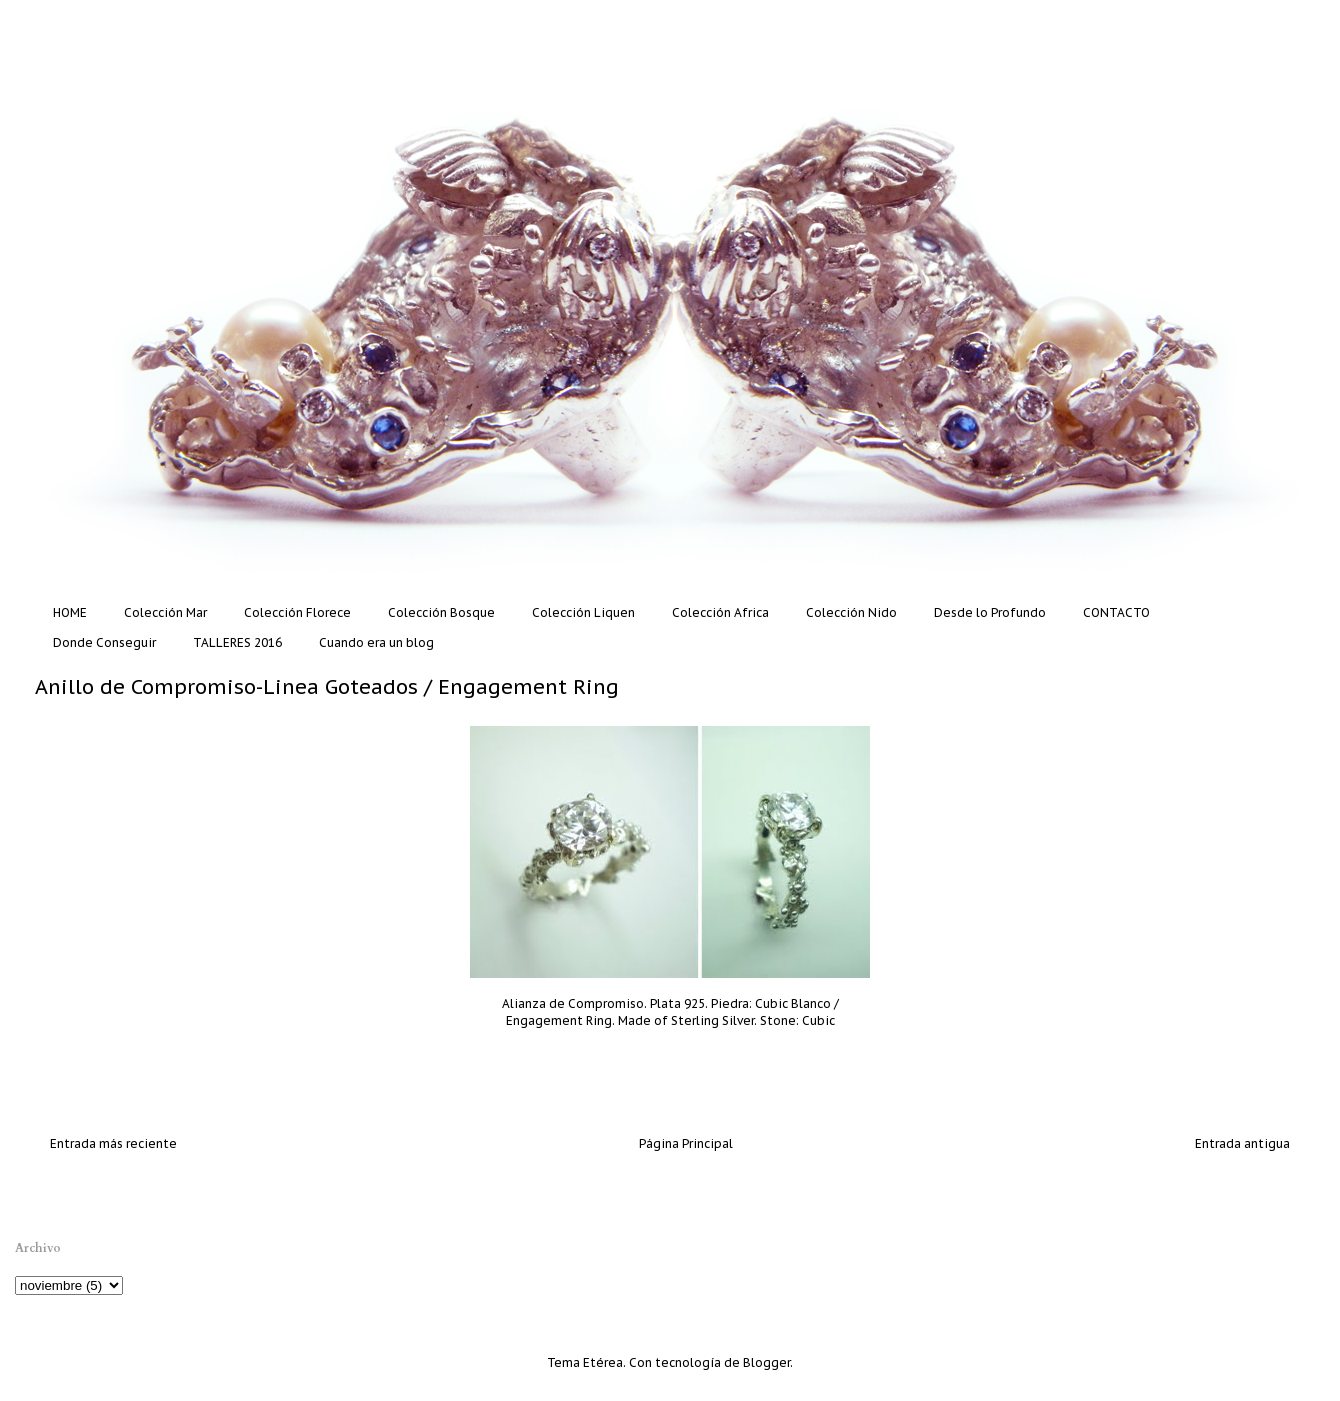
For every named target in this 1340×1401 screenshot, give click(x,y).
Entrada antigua (1242, 1143)
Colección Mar (165, 612)
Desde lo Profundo (990, 612)
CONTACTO (1116, 612)
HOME (70, 612)
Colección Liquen (583, 612)
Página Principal (686, 1143)
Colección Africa (720, 612)
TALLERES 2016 (237, 642)
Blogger (766, 1362)
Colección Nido (851, 612)
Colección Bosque (441, 612)
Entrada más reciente (113, 1143)
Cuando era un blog (376, 642)
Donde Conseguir (104, 642)
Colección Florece (297, 612)
